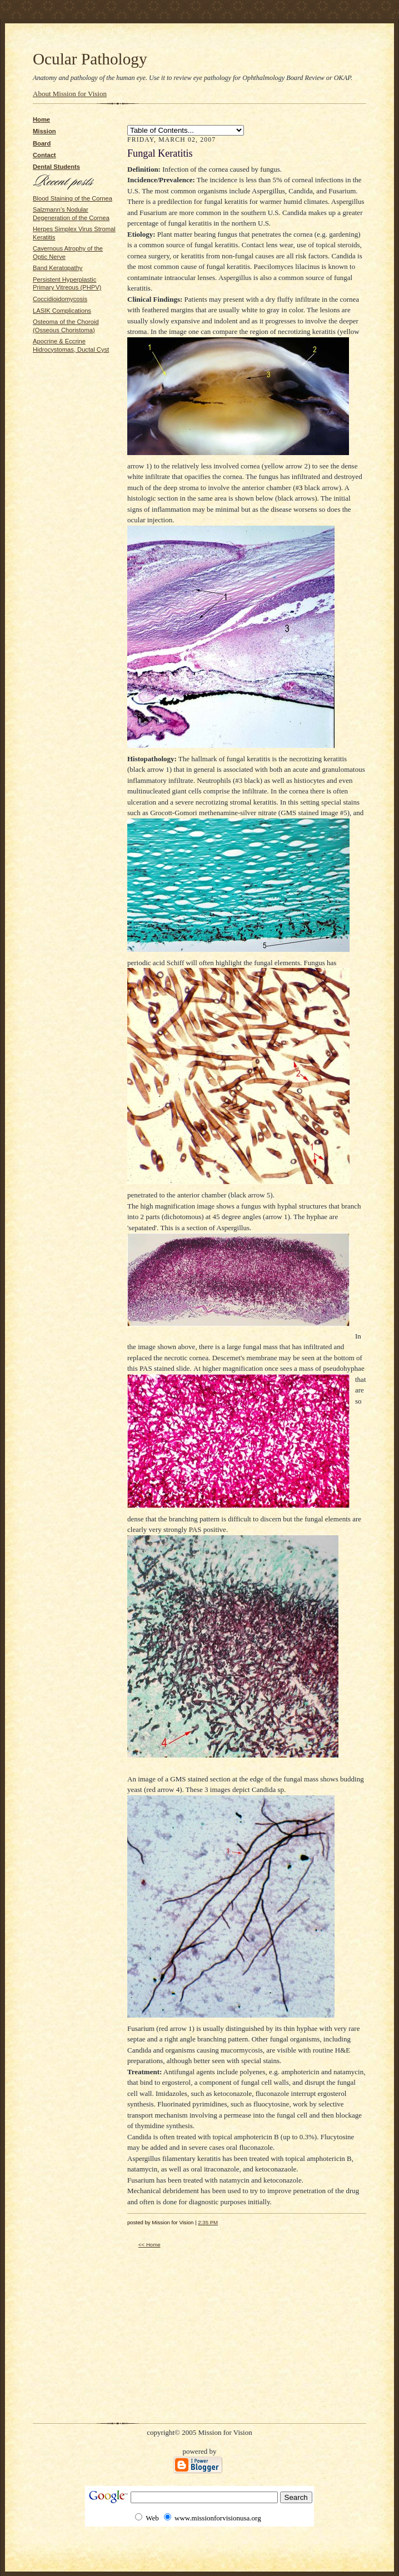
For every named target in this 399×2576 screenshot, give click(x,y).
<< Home (149, 2244)
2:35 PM (208, 2222)
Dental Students (56, 166)
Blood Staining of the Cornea (72, 198)
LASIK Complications (62, 310)
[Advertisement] (66, 388)
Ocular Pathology (90, 59)
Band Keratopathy (57, 267)
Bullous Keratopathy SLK (185, 130)
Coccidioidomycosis (60, 299)
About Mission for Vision (70, 93)
